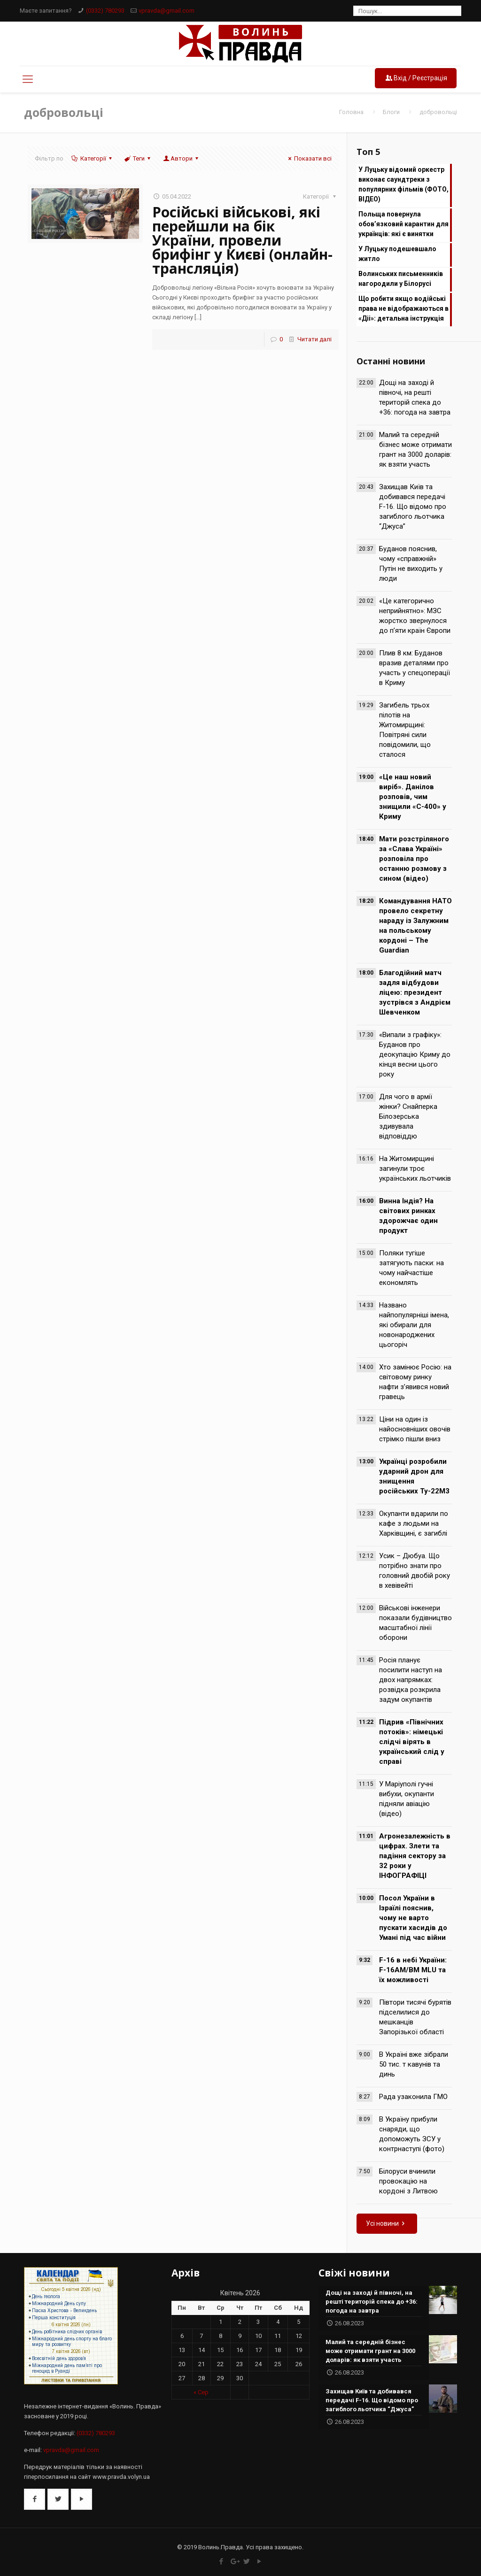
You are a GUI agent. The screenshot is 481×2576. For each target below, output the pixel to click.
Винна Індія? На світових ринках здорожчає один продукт (408, 1216)
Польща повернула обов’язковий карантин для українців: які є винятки (403, 224)
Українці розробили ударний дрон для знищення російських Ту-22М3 (414, 1476)
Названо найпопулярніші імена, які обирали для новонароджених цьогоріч (414, 1325)
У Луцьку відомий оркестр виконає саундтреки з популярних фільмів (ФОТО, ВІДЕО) (403, 184)
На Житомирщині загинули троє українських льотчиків (415, 1168)
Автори (181, 158)
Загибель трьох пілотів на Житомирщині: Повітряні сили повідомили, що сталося (405, 730)
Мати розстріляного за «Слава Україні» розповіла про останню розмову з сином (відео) (414, 859)
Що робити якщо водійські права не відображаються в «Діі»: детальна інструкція (403, 308)
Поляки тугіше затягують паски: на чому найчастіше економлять (411, 1268)
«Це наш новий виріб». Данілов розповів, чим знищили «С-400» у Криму (412, 797)
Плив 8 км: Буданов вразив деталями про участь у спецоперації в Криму (414, 668)
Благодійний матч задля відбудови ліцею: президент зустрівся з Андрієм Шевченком (414, 992)
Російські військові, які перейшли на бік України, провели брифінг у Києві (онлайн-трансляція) (242, 240)
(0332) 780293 (105, 10)
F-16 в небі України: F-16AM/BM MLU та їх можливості (413, 1970)
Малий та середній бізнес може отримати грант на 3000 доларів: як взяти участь (415, 450)
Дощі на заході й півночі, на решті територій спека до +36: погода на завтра (414, 397)
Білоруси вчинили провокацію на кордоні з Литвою (408, 2181)
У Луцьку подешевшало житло (397, 253)
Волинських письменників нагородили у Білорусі (400, 278)
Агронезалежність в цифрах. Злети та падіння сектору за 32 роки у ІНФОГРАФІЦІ (414, 1856)
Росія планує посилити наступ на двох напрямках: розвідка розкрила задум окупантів (410, 1680)
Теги (138, 158)
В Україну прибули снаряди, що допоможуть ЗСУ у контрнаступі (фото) (411, 2134)
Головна (351, 111)
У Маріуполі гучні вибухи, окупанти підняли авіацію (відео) (406, 1799)
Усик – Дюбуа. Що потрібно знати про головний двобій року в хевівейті (414, 1571)
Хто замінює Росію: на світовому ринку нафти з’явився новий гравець (415, 1382)
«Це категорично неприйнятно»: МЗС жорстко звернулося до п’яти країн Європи (414, 616)
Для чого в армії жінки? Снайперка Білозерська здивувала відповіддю (408, 1116)
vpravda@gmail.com (166, 10)
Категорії (92, 158)
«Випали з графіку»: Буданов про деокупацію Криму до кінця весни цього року (414, 1054)
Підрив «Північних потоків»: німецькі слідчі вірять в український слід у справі (411, 1742)
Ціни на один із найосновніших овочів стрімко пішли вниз (414, 1429)
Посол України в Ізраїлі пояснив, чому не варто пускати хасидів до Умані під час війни (413, 1918)
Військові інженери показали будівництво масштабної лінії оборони (415, 1623)
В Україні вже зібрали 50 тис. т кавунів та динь (413, 2064)
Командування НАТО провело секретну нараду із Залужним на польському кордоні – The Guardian (415, 925)
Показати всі (309, 158)
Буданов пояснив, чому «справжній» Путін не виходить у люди (410, 564)
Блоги (391, 111)
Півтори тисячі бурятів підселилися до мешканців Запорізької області (415, 2017)
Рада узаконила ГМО (413, 2096)
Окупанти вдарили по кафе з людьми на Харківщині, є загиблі (413, 1523)
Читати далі (314, 339)
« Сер (201, 2392)
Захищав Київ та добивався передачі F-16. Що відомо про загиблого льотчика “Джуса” (412, 507)
